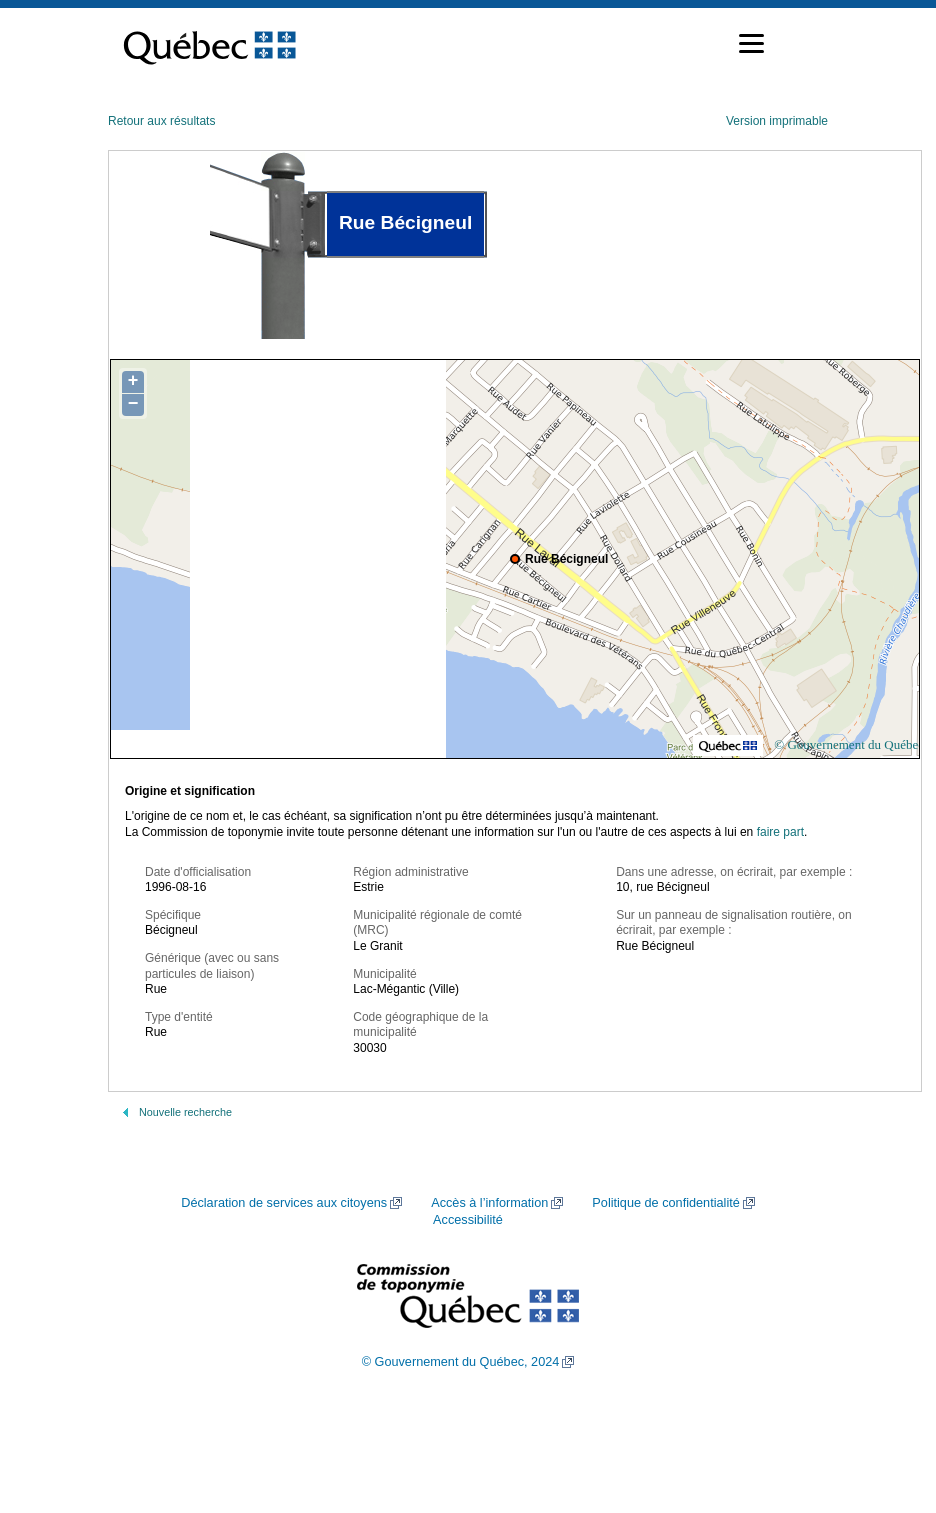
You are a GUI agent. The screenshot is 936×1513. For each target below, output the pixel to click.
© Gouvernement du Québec (849, 744)
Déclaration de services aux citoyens (284, 1203)
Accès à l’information (489, 1203)
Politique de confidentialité (665, 1203)
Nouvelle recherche (185, 1112)
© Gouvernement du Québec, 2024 (461, 1362)
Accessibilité (468, 1220)
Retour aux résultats (161, 121)
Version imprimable (777, 121)
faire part (780, 832)
